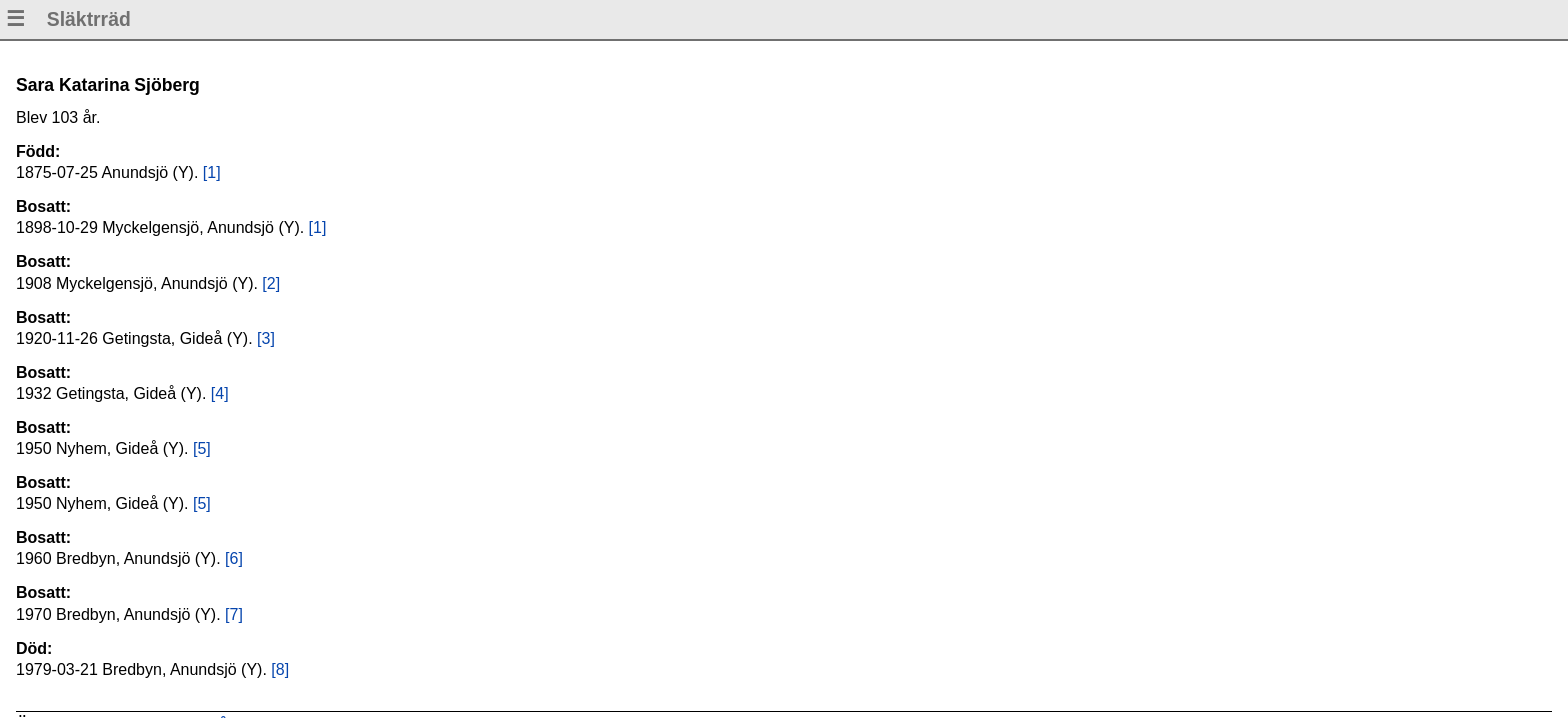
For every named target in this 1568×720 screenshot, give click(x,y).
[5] (202, 448)
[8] (280, 669)
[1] (212, 172)
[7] (234, 614)
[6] (234, 558)
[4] (220, 393)
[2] (271, 283)
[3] (266, 338)
